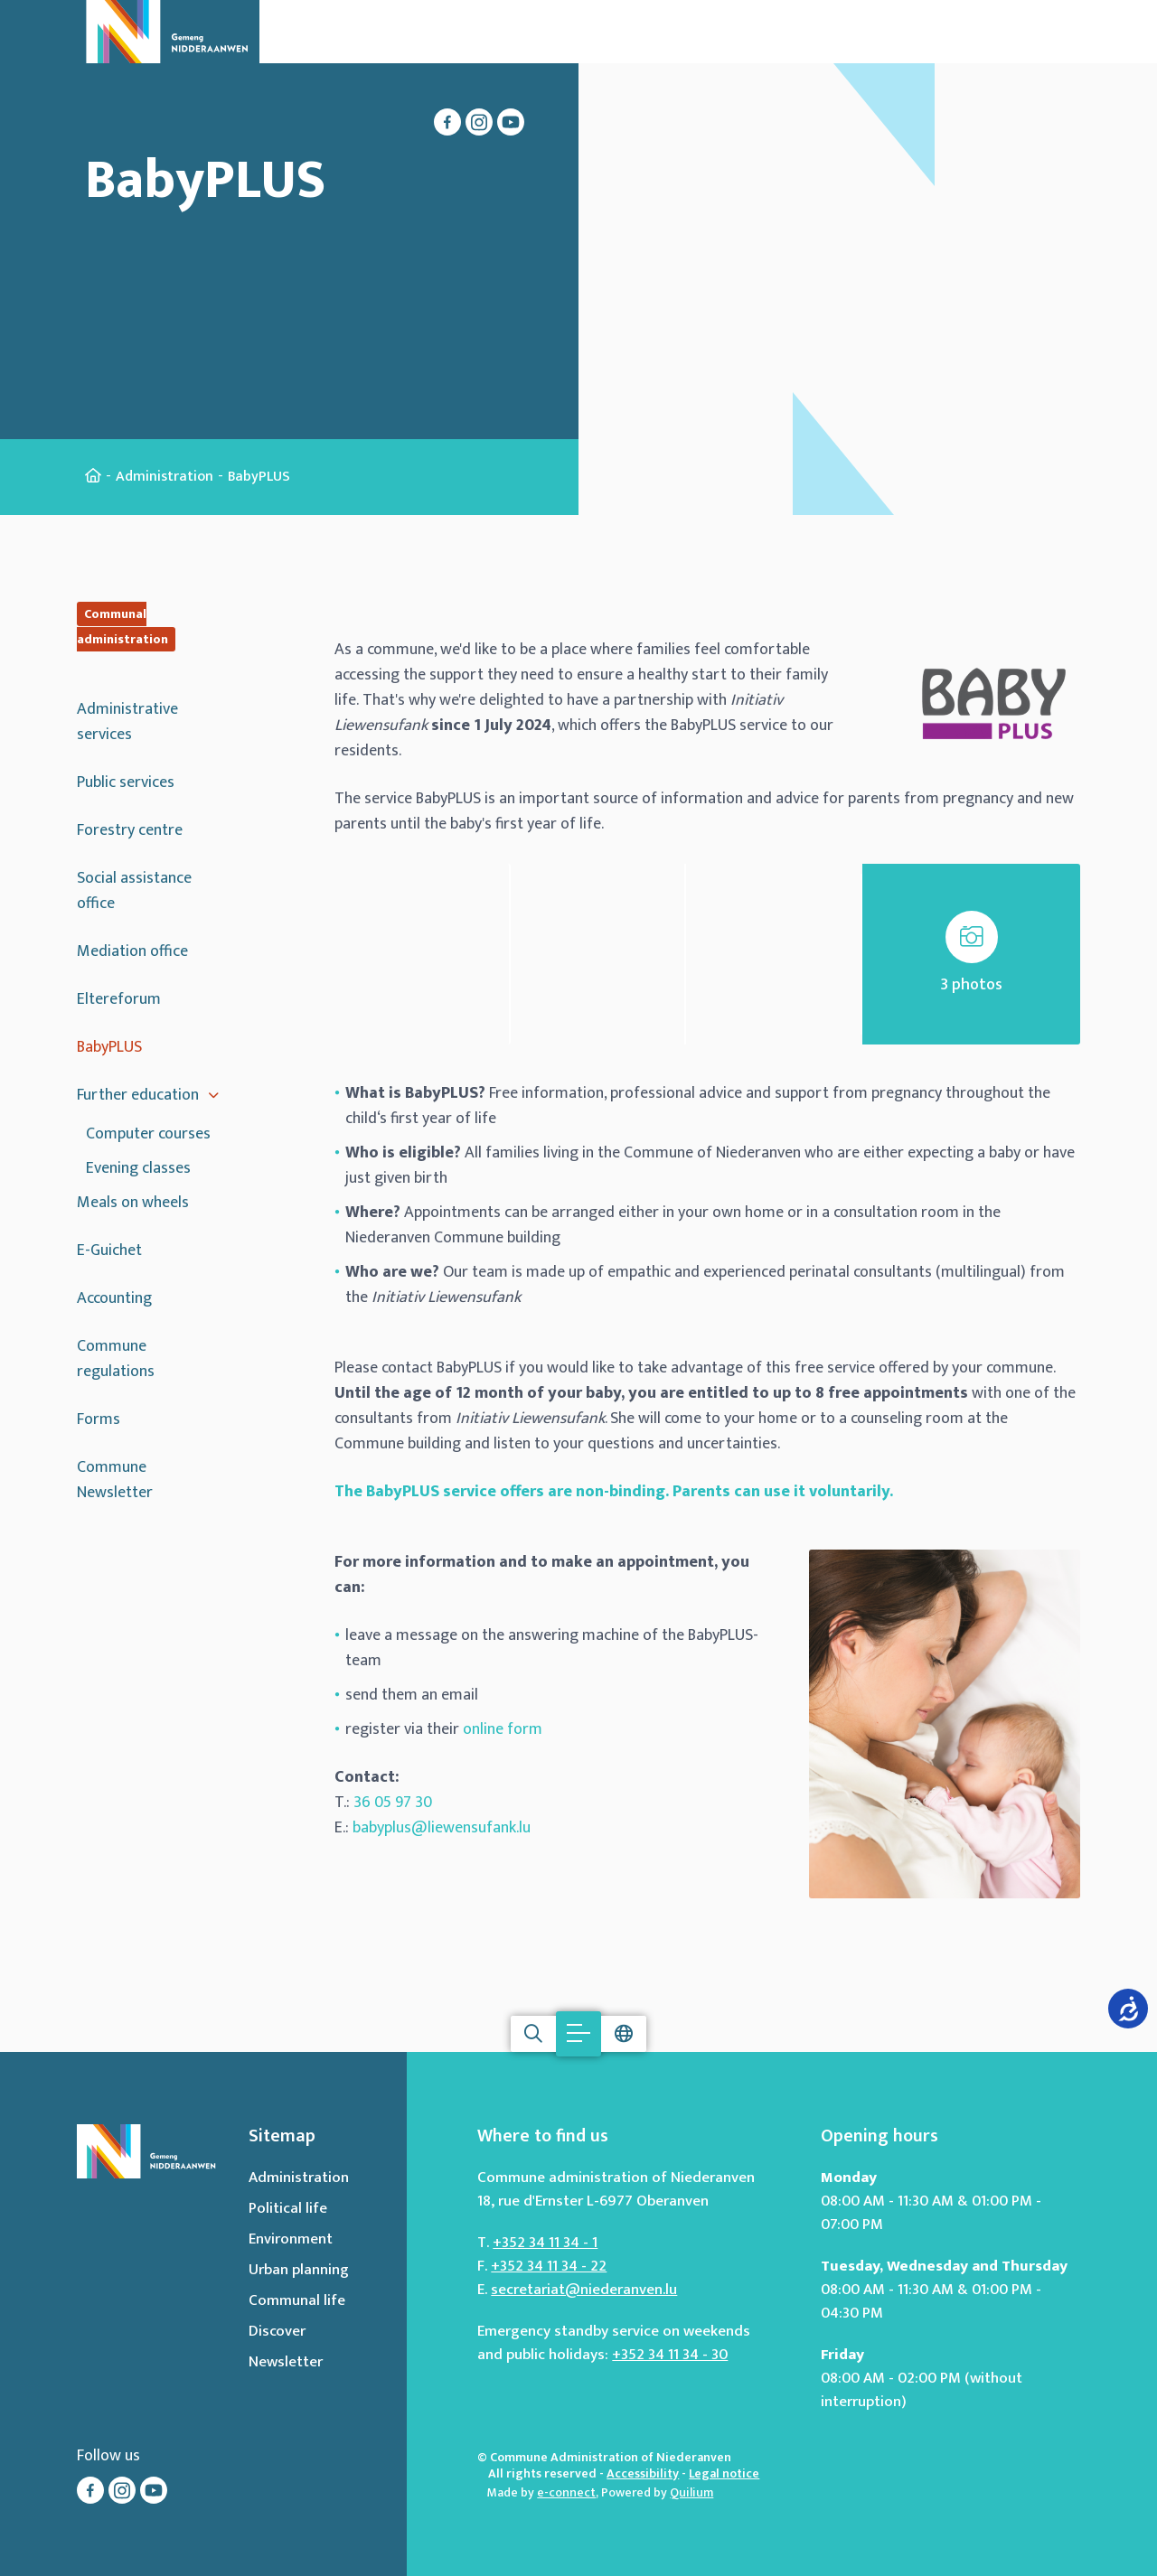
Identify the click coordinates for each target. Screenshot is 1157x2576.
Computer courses (148, 1134)
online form (502, 1729)
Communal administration (122, 627)
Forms (98, 1419)
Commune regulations (116, 1359)
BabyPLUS (109, 1047)
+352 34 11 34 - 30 (670, 2354)
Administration (164, 476)
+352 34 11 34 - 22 (549, 2266)
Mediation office (132, 951)
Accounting (114, 1298)
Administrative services (127, 722)
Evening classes (138, 1168)
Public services (125, 782)
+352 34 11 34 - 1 (545, 2242)
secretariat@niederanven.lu (584, 2289)
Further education (138, 1095)
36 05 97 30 (392, 1802)
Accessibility (643, 2473)
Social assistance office (134, 891)
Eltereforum (119, 999)
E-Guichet (109, 1250)
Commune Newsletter (115, 1480)
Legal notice (724, 2473)
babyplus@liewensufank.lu (442, 1827)
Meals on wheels (133, 1202)
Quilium (691, 2492)
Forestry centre (130, 830)
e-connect (566, 2492)
